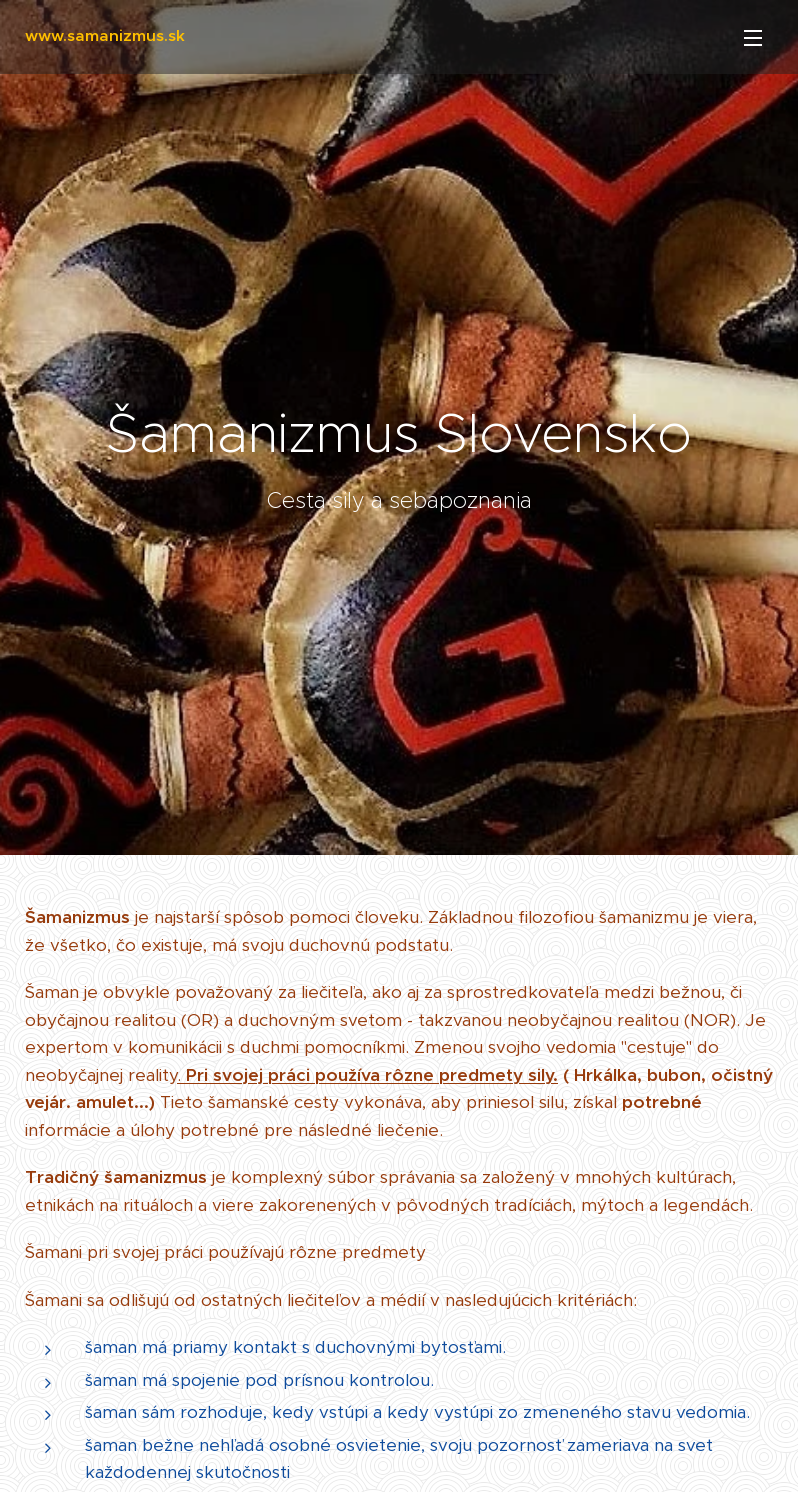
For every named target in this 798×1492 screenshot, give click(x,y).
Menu (753, 38)
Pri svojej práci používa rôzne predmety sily (369, 1075)
